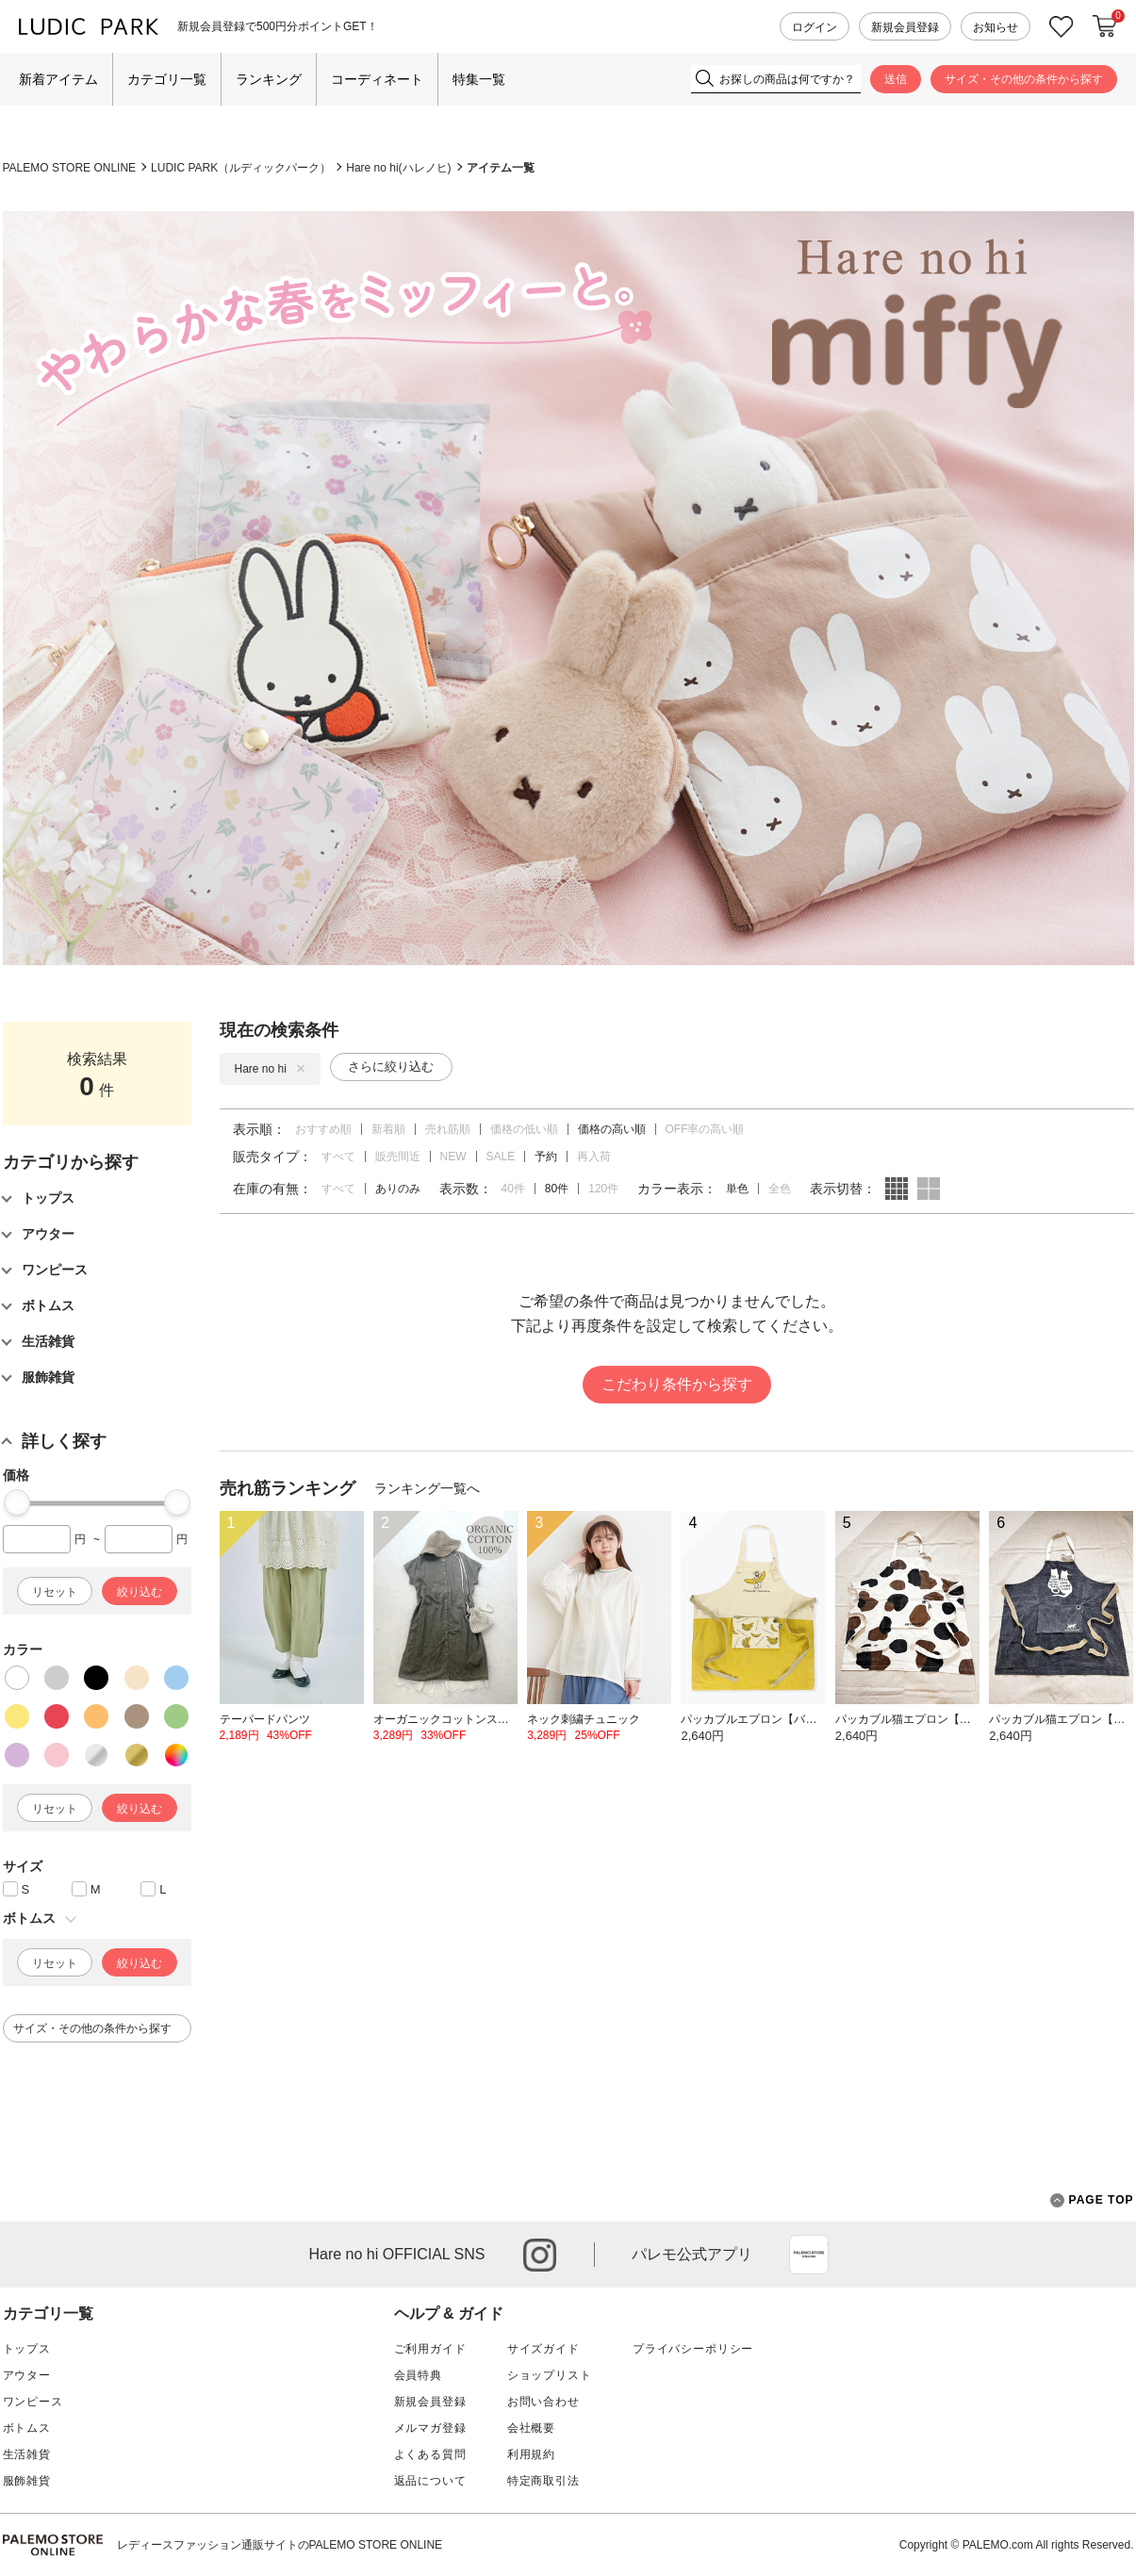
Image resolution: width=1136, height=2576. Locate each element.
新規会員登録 (905, 27)
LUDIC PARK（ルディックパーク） (241, 167)
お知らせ (995, 27)
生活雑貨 (27, 2454)
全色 (779, 1188)
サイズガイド (543, 2348)
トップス (27, 2348)
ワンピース (33, 2401)
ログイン (814, 27)
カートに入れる (1105, 26)
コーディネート (377, 79)
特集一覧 (479, 79)
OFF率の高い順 (705, 1129)
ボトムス (27, 2428)
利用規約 (531, 2454)
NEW (453, 1156)
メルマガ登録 (430, 2428)
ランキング (269, 79)
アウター (27, 2375)
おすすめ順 (323, 1129)
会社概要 (531, 2428)
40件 (513, 1188)
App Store (809, 2254)
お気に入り (1061, 27)
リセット (54, 1592)
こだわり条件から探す (676, 1384)
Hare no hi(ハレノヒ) (398, 167)
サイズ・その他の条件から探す (1024, 79)
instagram (539, 2255)
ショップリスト (549, 2375)
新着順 (388, 1129)
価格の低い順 (524, 1129)
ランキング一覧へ (427, 1488)
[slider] (17, 1502)
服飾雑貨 (27, 2480)
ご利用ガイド (430, 2348)
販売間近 (397, 1156)
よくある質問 (430, 2454)
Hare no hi (270, 1068)
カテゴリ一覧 (166, 79)
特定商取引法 (543, 2480)
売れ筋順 (447, 1129)
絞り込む (139, 1592)
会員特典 (418, 2375)
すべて (338, 1156)
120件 (603, 1188)
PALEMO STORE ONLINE (70, 167)
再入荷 (594, 1156)
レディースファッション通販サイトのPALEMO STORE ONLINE (280, 2544)
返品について (430, 2480)
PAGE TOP (1092, 2200)
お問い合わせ (543, 2401)
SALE (501, 1156)
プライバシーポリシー (693, 2348)
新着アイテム (58, 79)
